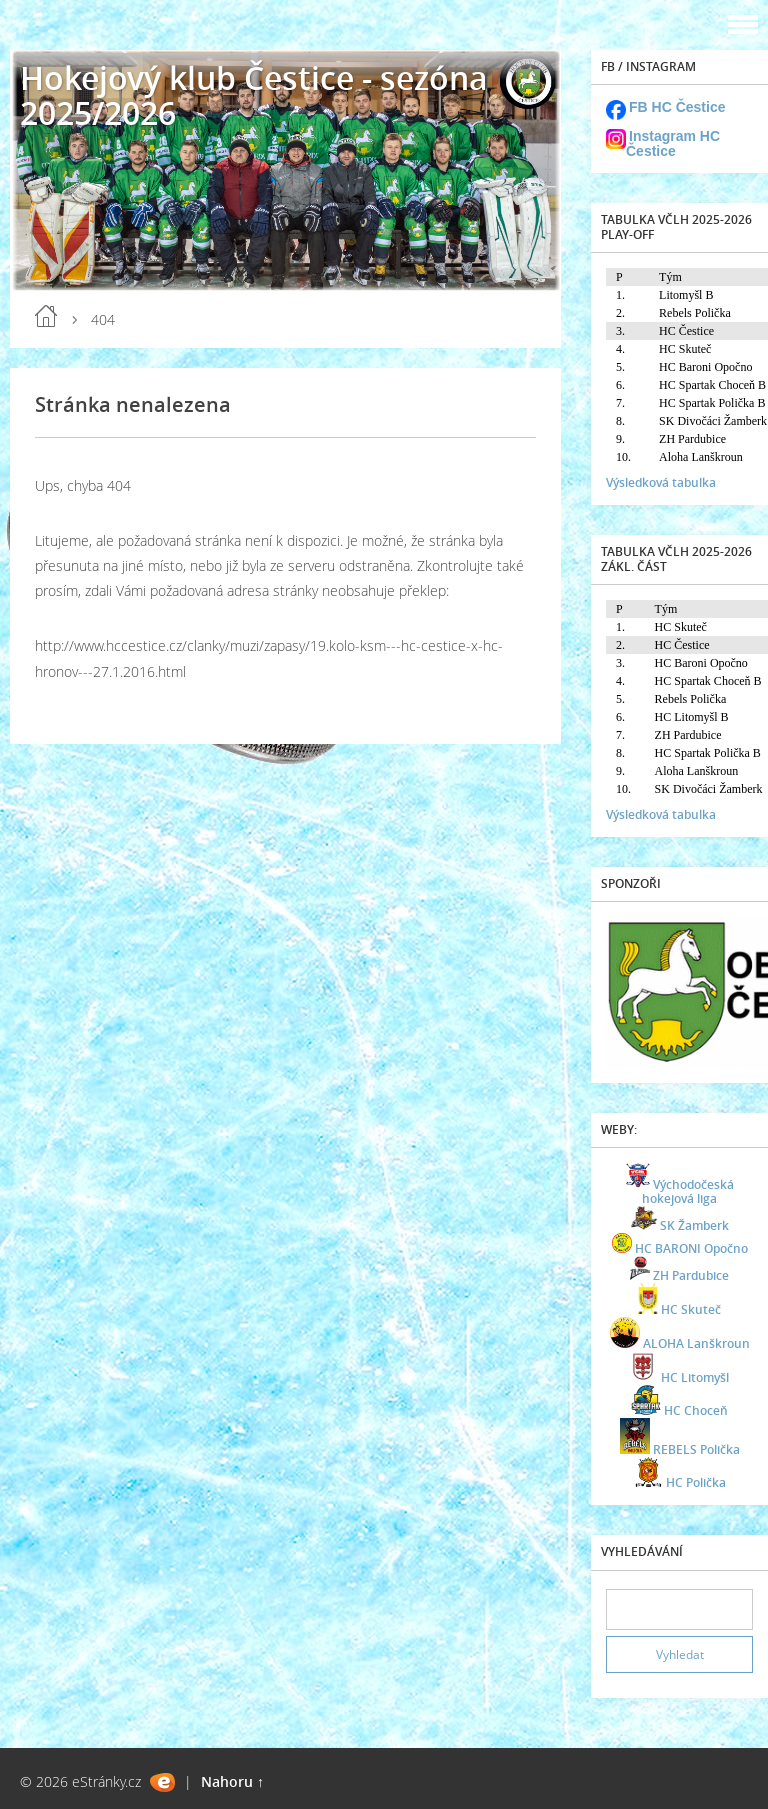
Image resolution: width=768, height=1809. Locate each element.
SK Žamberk (694, 1225)
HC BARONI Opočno (691, 1248)
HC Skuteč (691, 1309)
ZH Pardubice (691, 1275)
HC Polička (696, 1482)
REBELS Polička (696, 1449)
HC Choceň (696, 1410)
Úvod (46, 316)
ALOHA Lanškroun (696, 1343)
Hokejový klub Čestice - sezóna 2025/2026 (254, 95)
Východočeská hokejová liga (688, 1191)
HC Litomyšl (695, 1377)
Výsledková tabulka (661, 482)
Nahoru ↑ (232, 1781)
